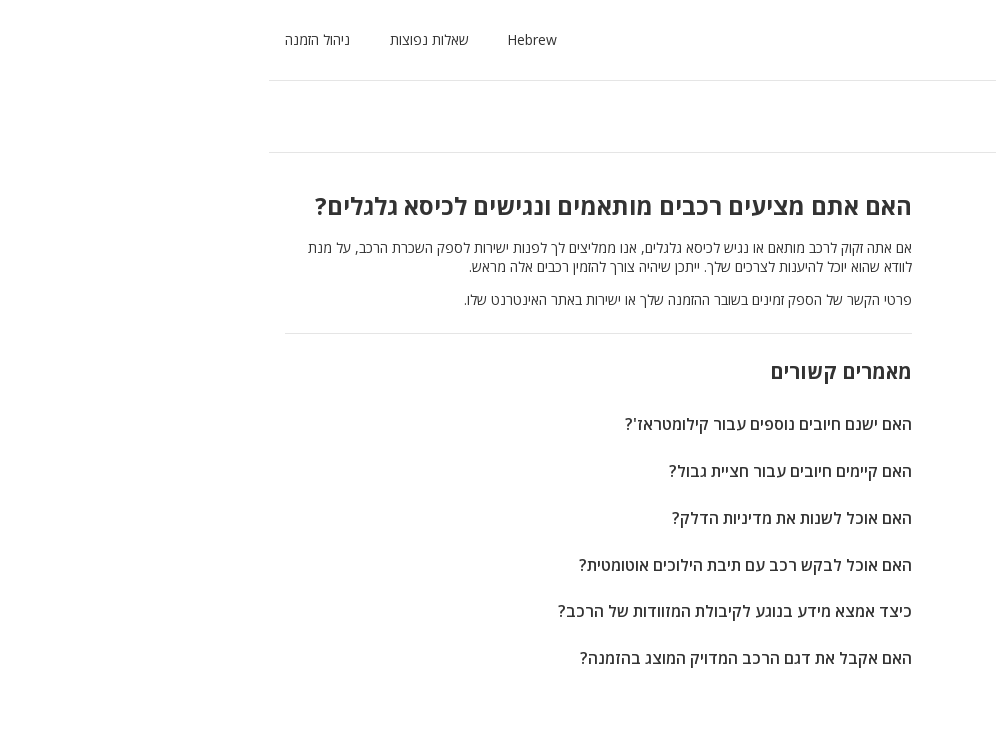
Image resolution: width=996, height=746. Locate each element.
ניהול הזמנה (68, 39)
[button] (279, 40)
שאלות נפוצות (180, 39)
